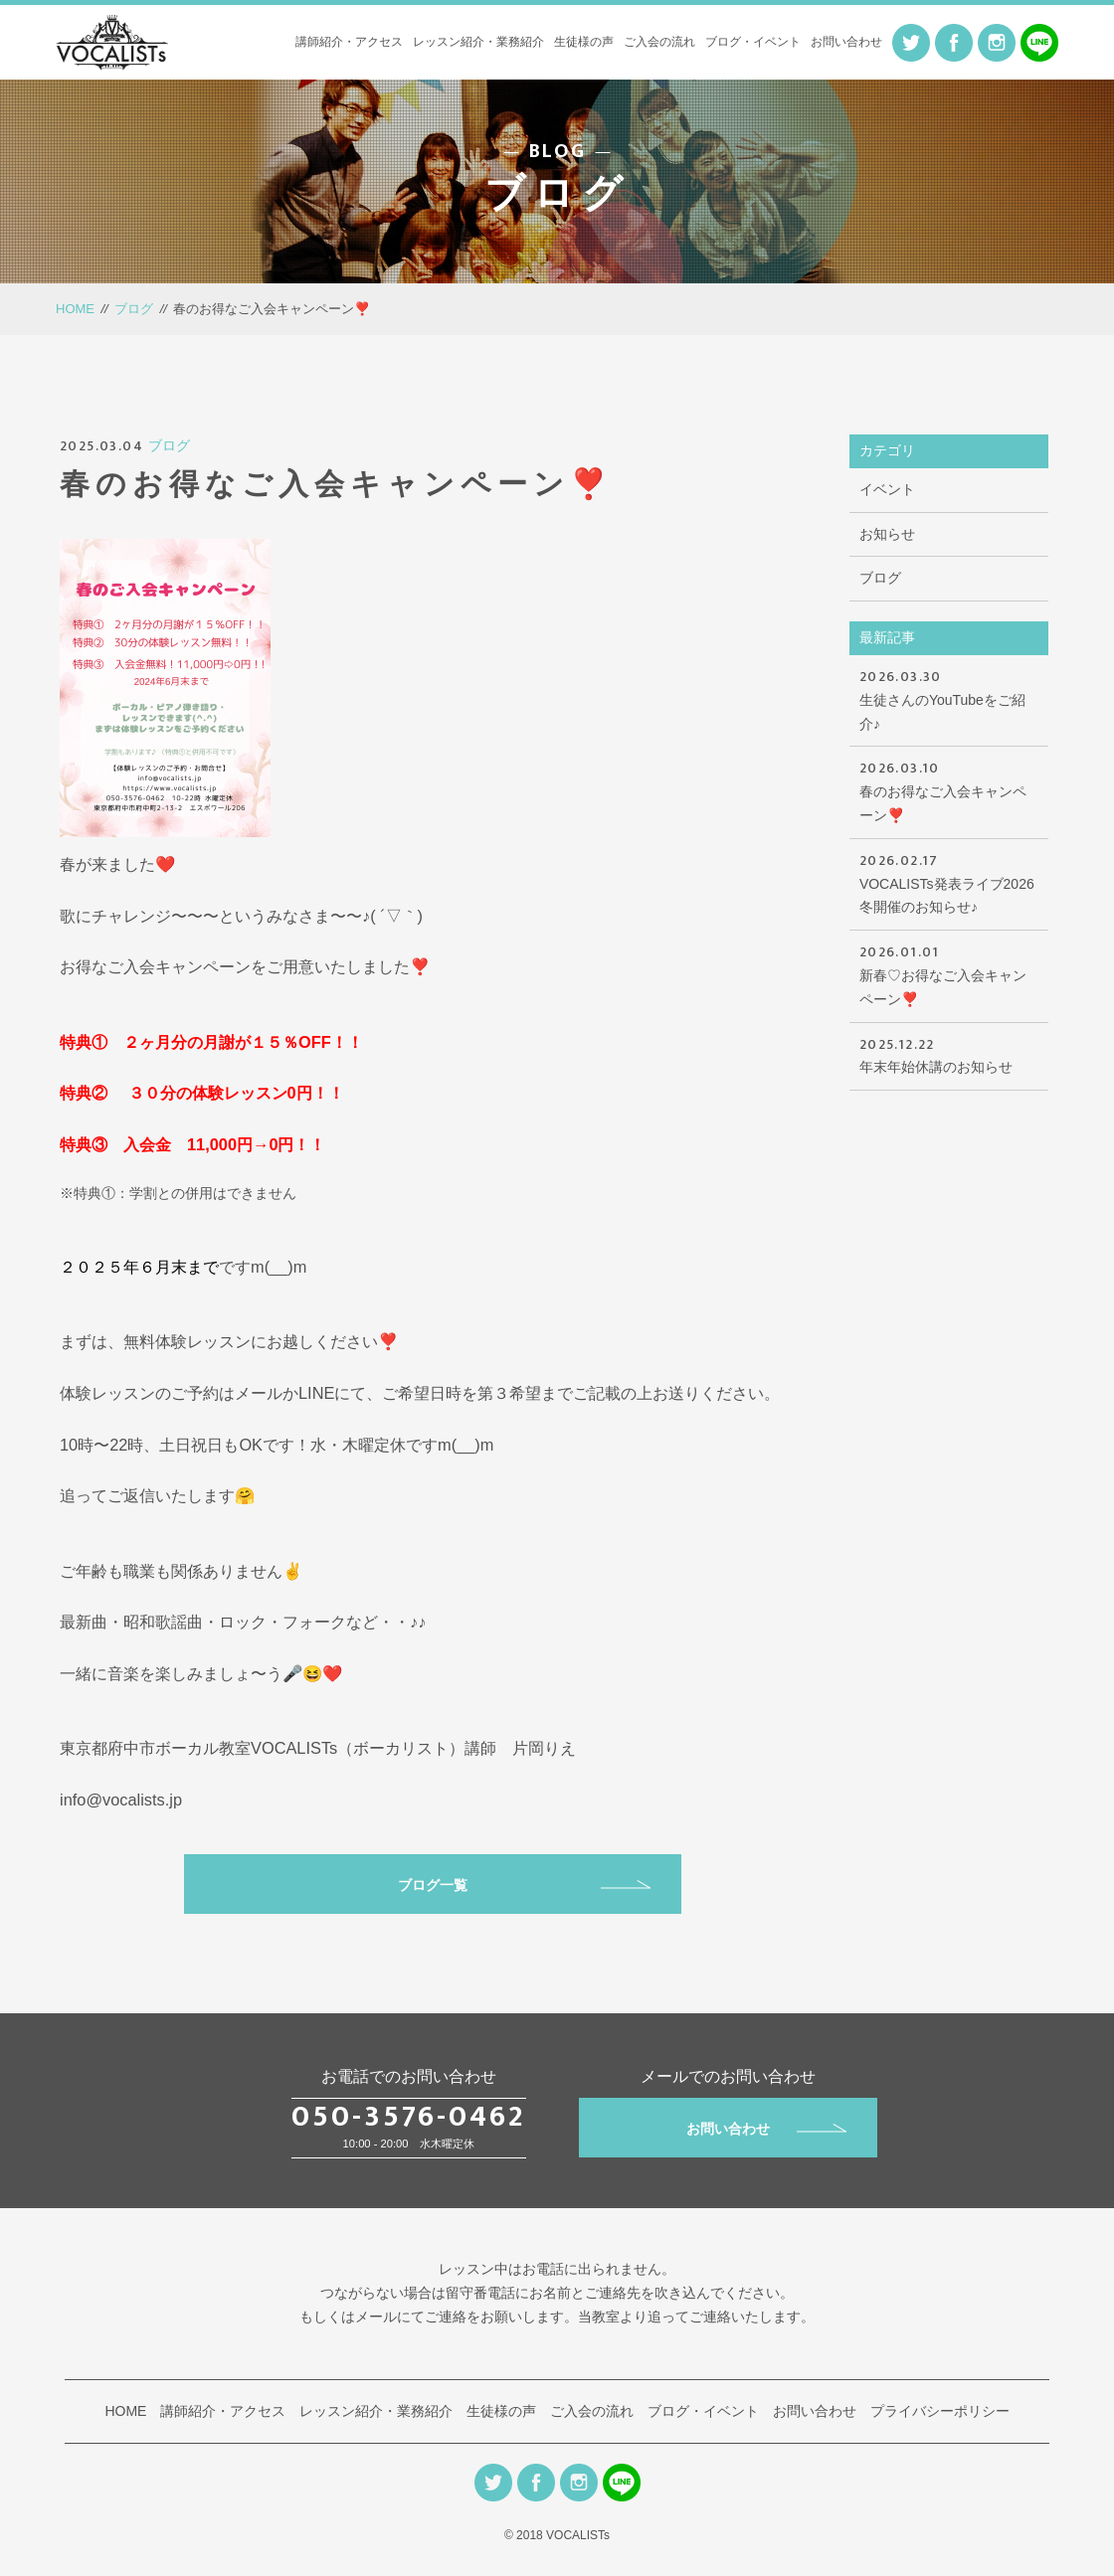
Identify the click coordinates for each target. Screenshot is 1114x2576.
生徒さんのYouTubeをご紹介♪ (948, 698)
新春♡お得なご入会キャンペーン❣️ (948, 974)
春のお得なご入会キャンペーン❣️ (948, 790)
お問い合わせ (846, 42)
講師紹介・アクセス (349, 42)
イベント (887, 489)
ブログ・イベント (753, 42)
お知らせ (887, 534)
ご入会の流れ (659, 42)
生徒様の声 (584, 42)
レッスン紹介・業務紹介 (478, 42)
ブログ (133, 308)
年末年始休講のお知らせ (948, 1054)
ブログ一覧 (524, 1885)
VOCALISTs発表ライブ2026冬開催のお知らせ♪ (948, 882)
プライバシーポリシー (940, 2411)
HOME (75, 308)
